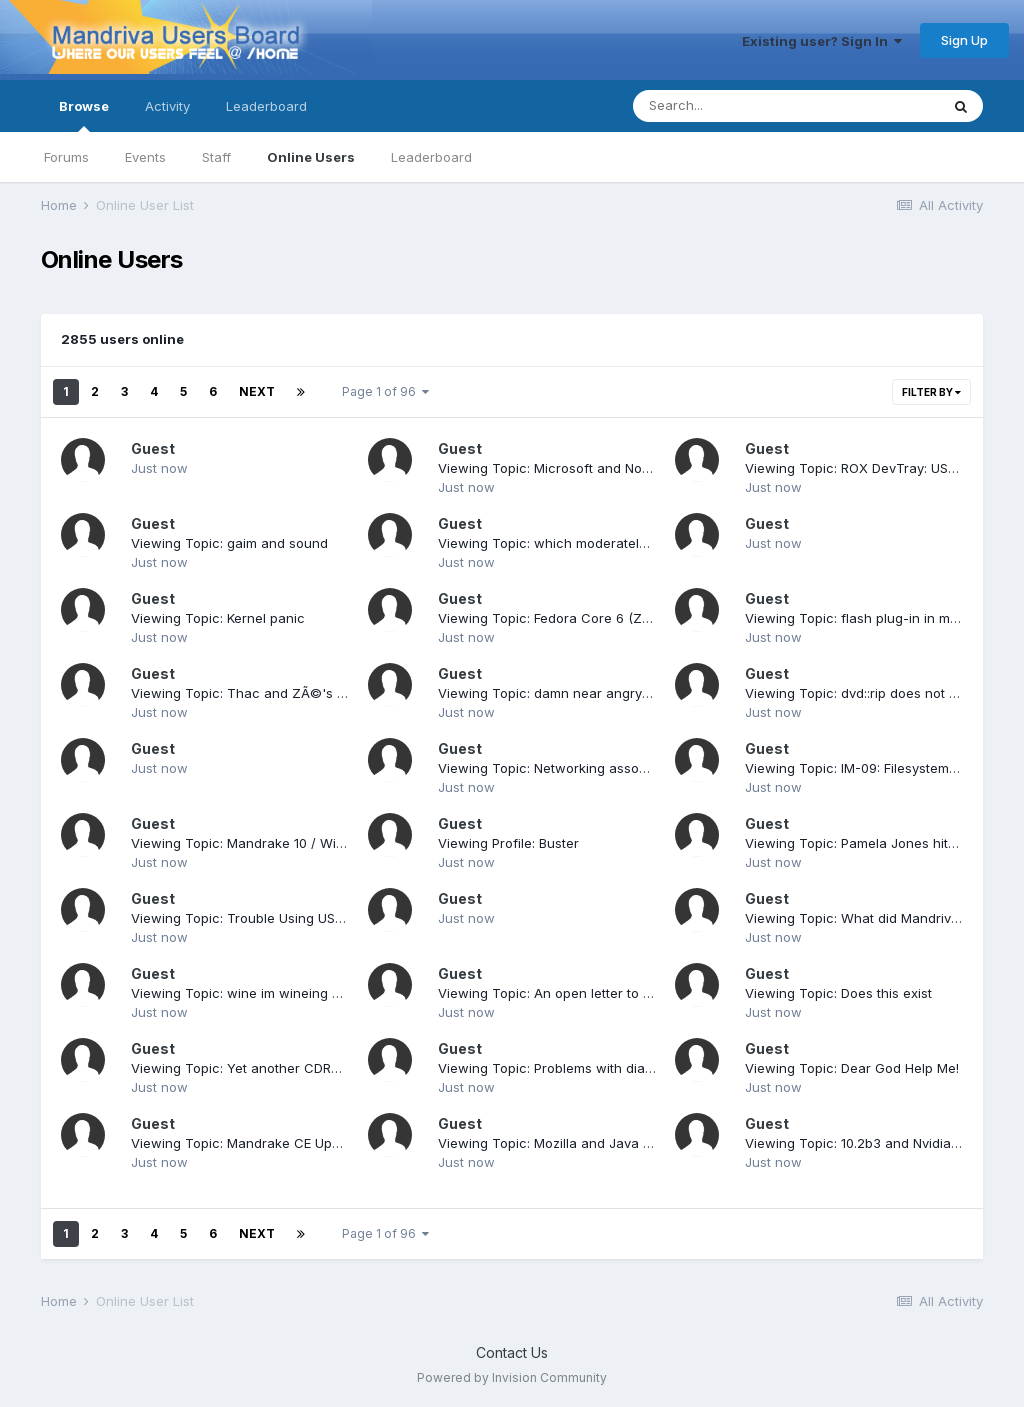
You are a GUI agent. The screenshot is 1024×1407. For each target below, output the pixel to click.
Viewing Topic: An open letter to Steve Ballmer (583, 993)
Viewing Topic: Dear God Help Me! (852, 1068)
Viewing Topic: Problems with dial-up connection (591, 1068)
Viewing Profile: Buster (508, 843)
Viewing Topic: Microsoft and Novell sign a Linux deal (605, 468)
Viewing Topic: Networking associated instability (589, 768)
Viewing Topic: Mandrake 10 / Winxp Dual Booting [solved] (313, 843)
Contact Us (512, 1352)
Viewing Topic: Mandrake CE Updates (249, 1143)
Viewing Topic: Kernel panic (218, 618)
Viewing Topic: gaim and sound (229, 543)
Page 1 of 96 (385, 391)
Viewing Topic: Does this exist (838, 993)
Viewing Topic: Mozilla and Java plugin (559, 1143)
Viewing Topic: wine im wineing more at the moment (294, 993)
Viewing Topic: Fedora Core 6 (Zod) (550, 618)
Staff (216, 157)
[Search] (731, 106)
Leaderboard (431, 157)
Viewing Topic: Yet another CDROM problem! (270, 1068)
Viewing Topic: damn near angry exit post (568, 693)
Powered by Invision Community (512, 1377)
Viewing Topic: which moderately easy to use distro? (603, 543)
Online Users (311, 157)
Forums (66, 157)
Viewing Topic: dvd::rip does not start (861, 693)
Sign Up (964, 40)
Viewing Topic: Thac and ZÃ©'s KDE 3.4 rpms (275, 693)
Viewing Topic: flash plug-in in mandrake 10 (882, 618)
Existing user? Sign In (822, 41)
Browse (84, 115)
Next (257, 391)
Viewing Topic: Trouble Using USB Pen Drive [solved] (296, 918)
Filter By (931, 392)
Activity (167, 106)
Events (145, 157)
